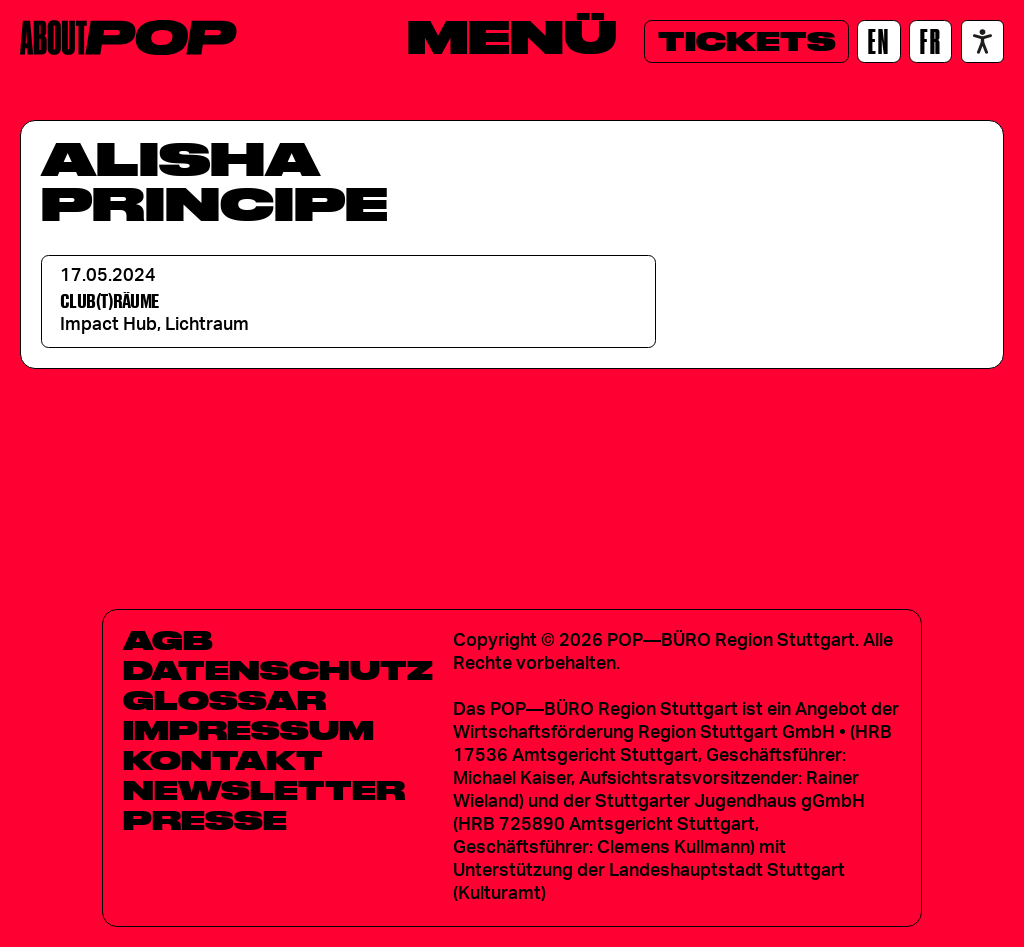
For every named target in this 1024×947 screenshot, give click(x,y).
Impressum (248, 730)
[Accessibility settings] (982, 41)
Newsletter (264, 790)
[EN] (878, 41)
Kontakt (223, 760)
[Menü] (512, 37)
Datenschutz (278, 670)
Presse (205, 820)
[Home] (128, 37)
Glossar (224, 700)
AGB (168, 640)
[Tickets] (746, 41)
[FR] (930, 41)
